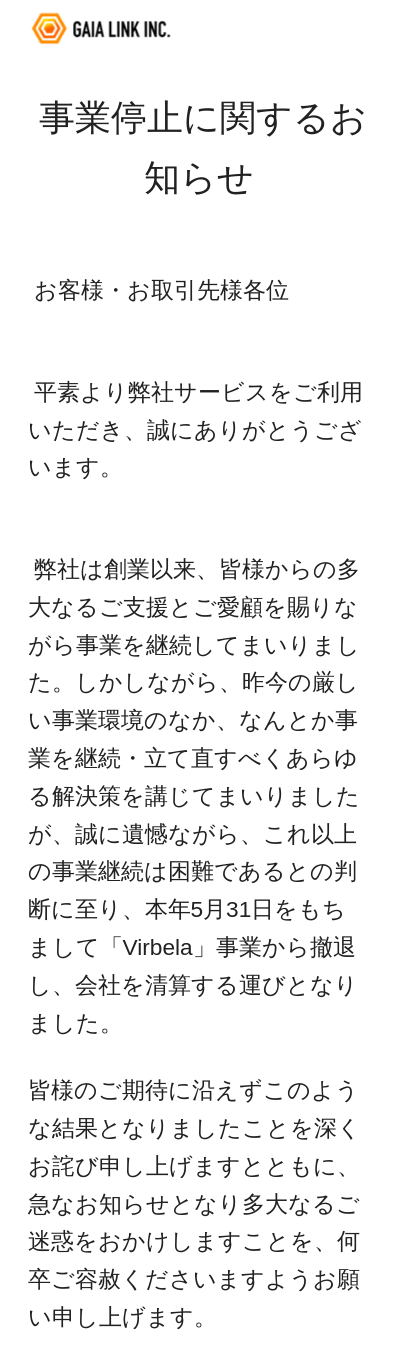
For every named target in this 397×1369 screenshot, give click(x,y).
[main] (199, 148)
